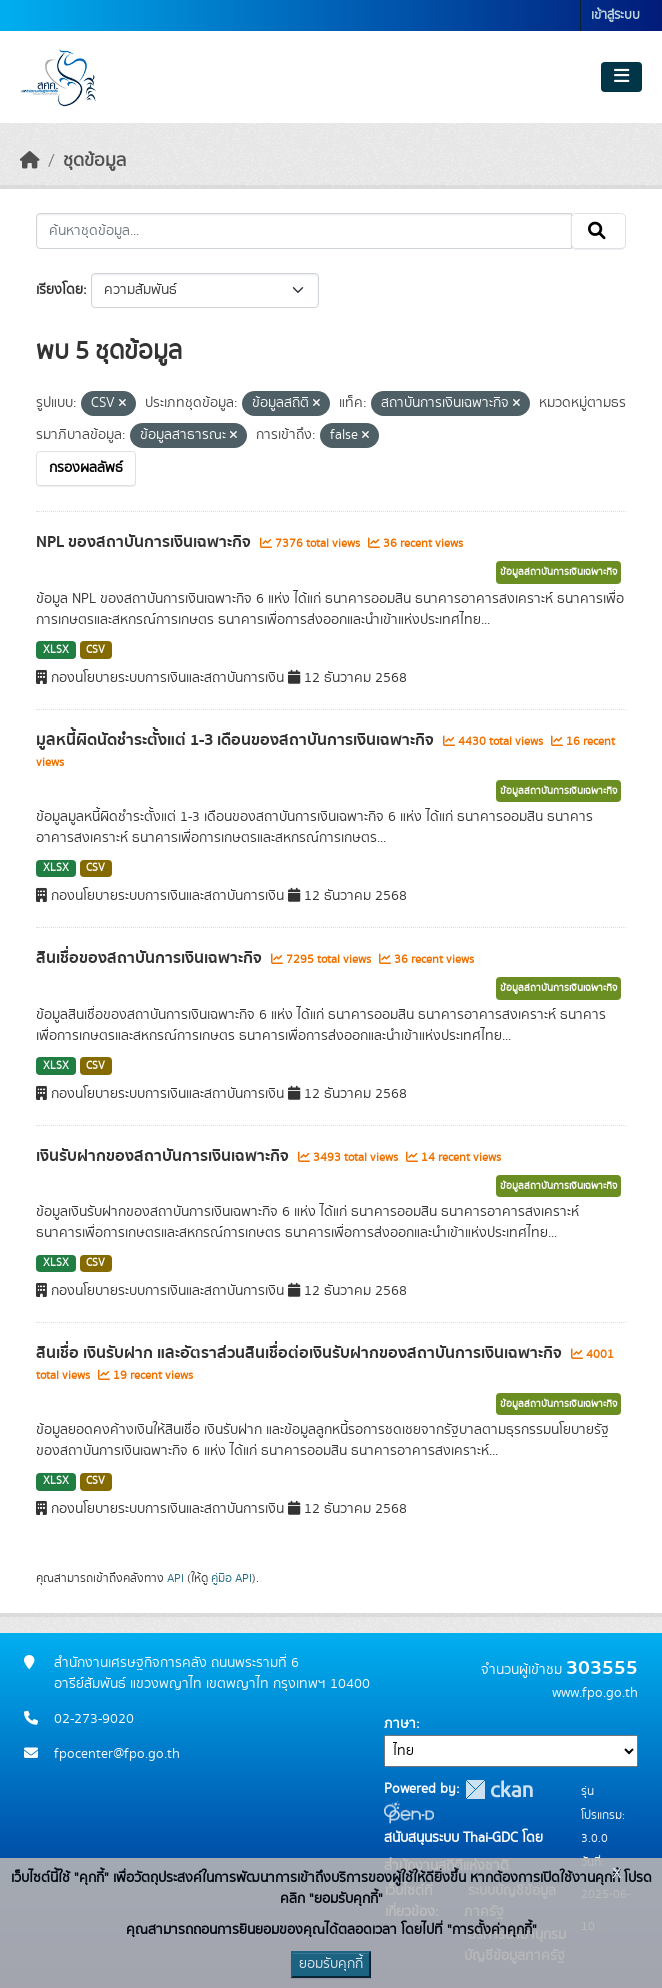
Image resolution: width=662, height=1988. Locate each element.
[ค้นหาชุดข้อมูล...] (304, 231)
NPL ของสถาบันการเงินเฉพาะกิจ (145, 542)
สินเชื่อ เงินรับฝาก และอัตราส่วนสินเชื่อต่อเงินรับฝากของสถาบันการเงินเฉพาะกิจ (301, 1353)
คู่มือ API (231, 1578)
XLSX (56, 650)
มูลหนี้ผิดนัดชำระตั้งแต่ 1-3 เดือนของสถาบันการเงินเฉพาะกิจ (237, 740)
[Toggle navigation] (621, 77)
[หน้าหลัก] (30, 161)
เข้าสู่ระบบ (615, 15)
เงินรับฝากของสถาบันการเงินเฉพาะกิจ (164, 1156)
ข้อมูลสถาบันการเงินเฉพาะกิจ (558, 572)
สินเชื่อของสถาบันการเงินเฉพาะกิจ (151, 958)
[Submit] (598, 231)
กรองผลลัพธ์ (86, 468)
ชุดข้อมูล (94, 161)
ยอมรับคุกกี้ (331, 1964)
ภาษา (400, 1724)
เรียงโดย (59, 290)
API (175, 1578)
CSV (95, 650)
